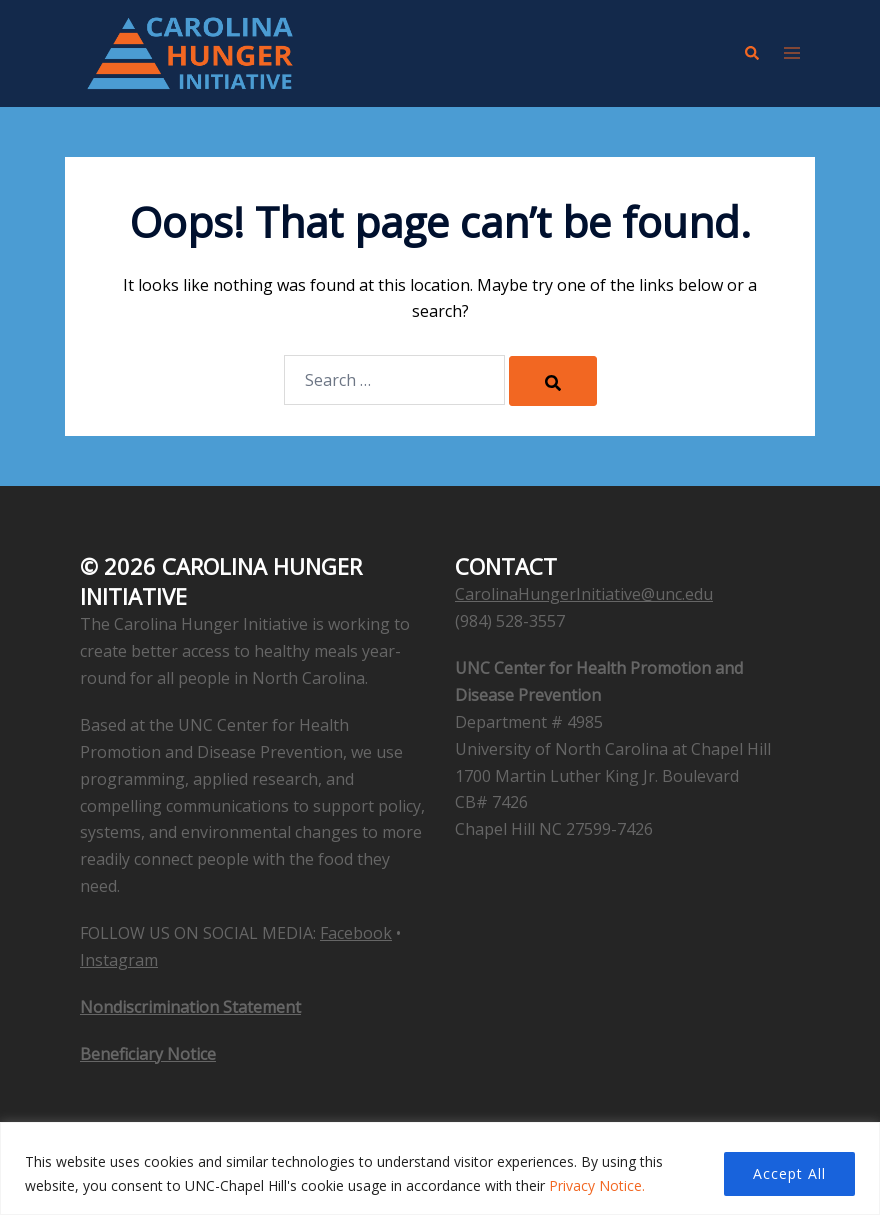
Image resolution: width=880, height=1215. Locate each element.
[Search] (553, 381)
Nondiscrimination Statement (190, 1007)
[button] (751, 53)
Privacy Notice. (597, 1185)
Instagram (119, 960)
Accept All (789, 1173)
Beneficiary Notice (148, 1054)
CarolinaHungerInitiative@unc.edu (584, 594)
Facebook (356, 933)
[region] (440, 1168)
